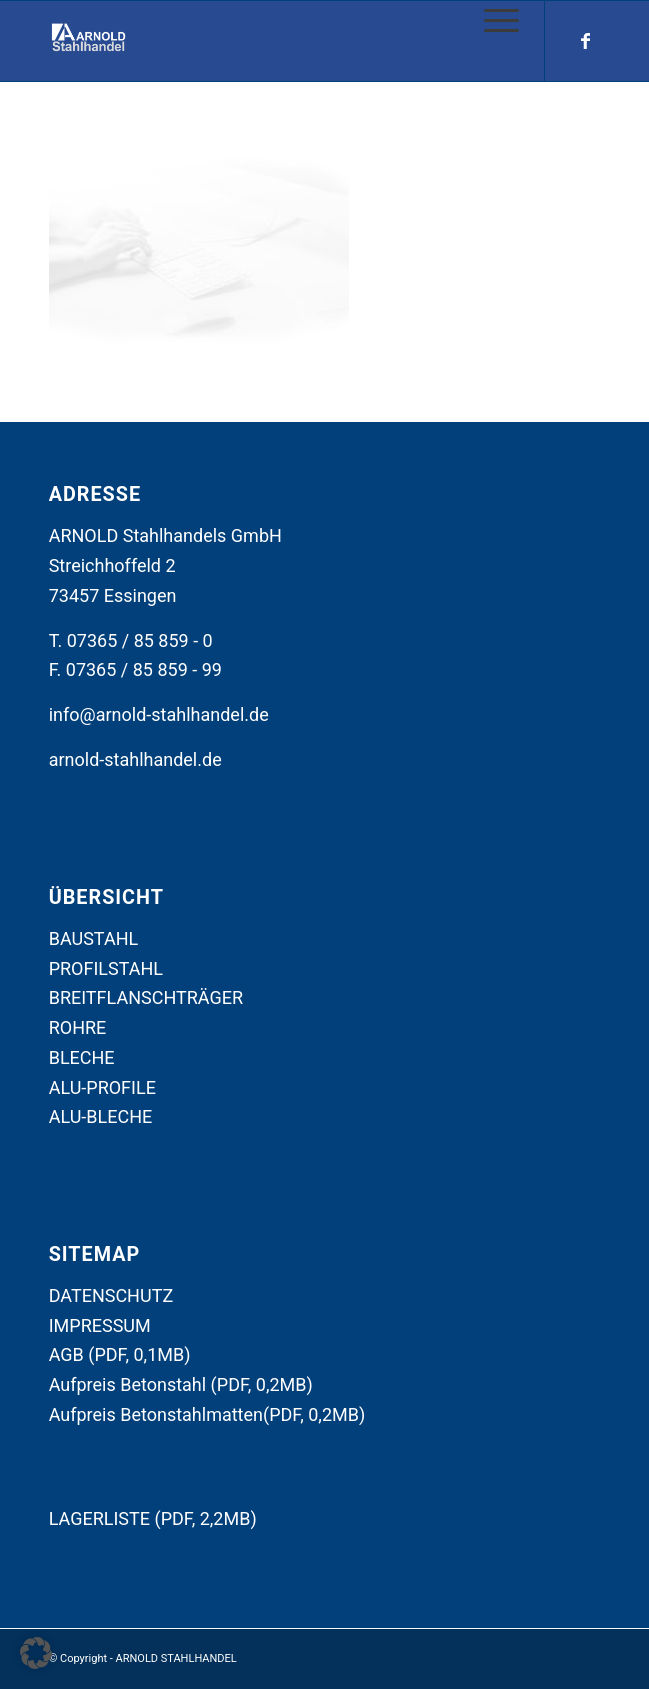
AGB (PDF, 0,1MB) (120, 1354)
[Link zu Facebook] (585, 41)
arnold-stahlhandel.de (135, 759)
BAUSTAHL (94, 938)
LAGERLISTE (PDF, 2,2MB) (153, 1518)
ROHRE (78, 1027)
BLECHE (82, 1057)
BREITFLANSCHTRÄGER (146, 997)
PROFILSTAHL (106, 968)
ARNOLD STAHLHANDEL (176, 1658)
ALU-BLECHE (101, 1116)
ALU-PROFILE (102, 1087)
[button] (36, 1653)
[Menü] (491, 21)
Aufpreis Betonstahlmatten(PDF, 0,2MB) (207, 1414)
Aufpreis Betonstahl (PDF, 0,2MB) (181, 1384)
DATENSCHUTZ (111, 1295)
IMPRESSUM (100, 1325)
